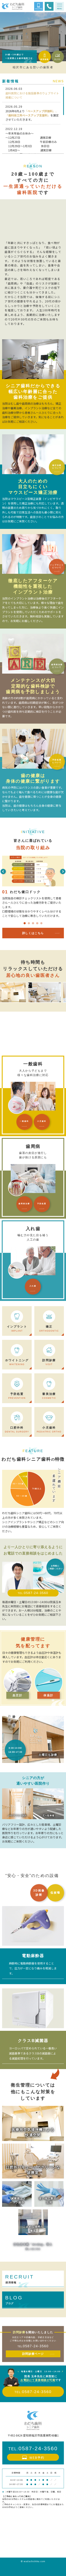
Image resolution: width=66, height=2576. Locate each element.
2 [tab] (29, 923)
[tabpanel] (33, 888)
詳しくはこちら (33, 933)
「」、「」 (31, 113)
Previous (3, 871)
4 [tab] (37, 923)
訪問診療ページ (33, 2353)
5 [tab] (41, 923)
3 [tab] (33, 923)
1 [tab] (25, 923)
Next (62, 871)
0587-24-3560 (33, 2448)
